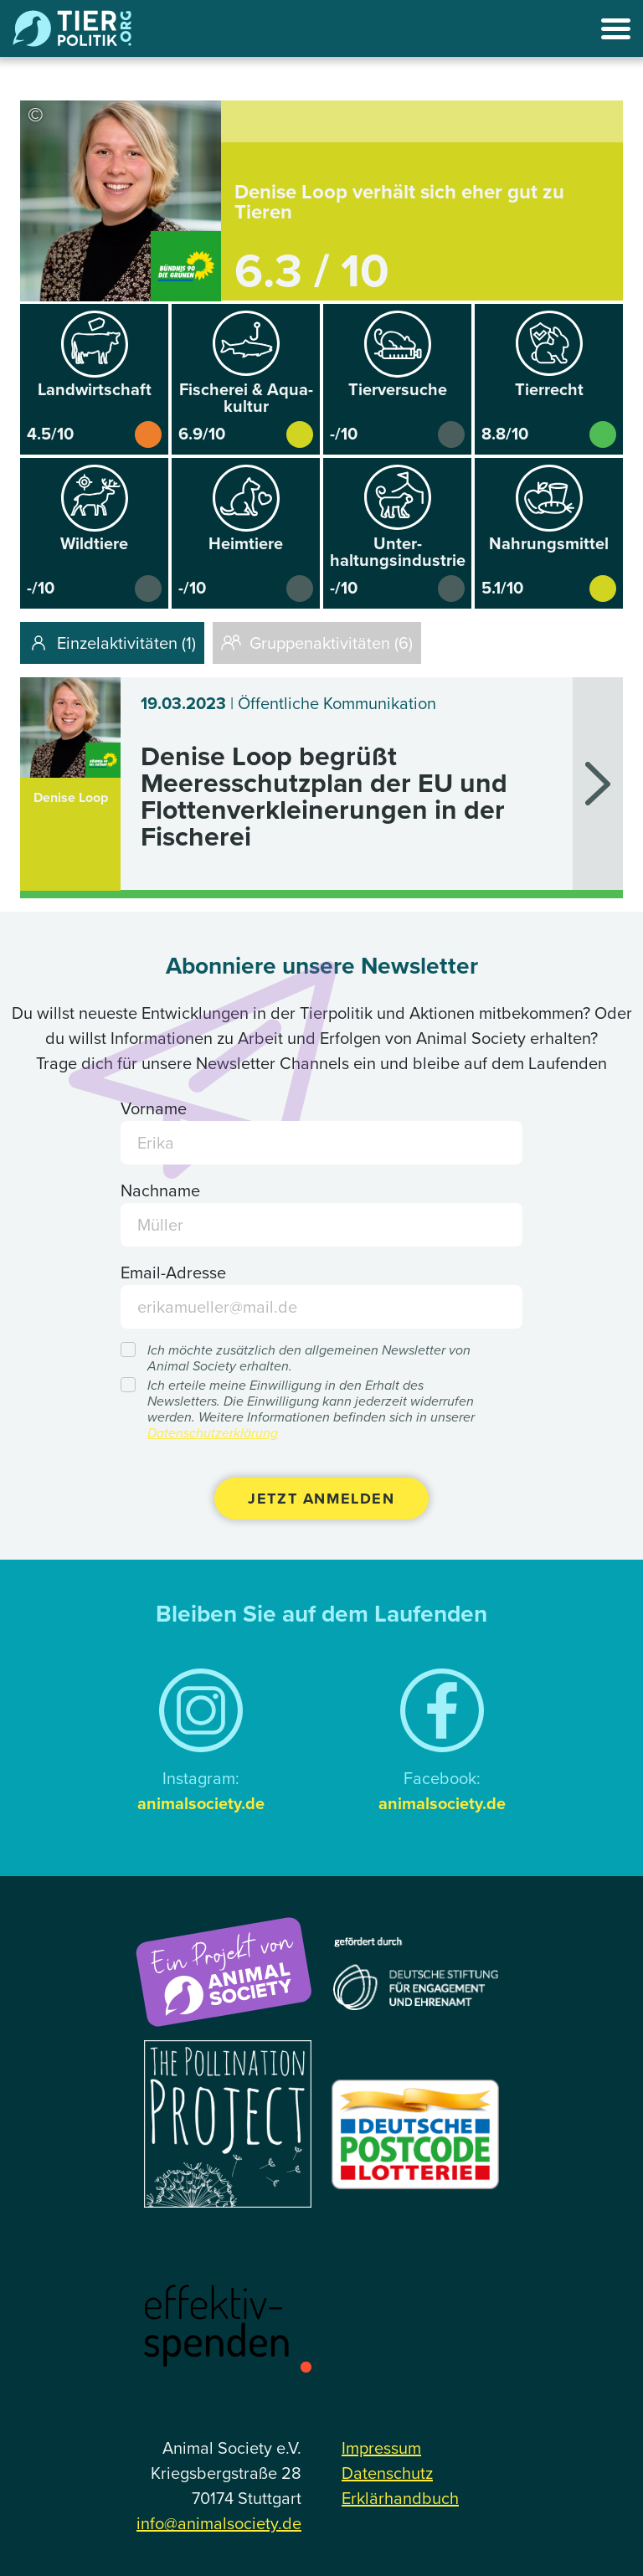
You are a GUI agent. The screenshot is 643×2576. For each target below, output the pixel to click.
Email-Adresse (173, 1272)
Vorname (154, 1108)
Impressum (381, 2447)
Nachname (160, 1190)
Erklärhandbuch (400, 2498)
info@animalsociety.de (218, 2523)
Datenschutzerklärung (212, 1432)
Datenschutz (387, 2473)
